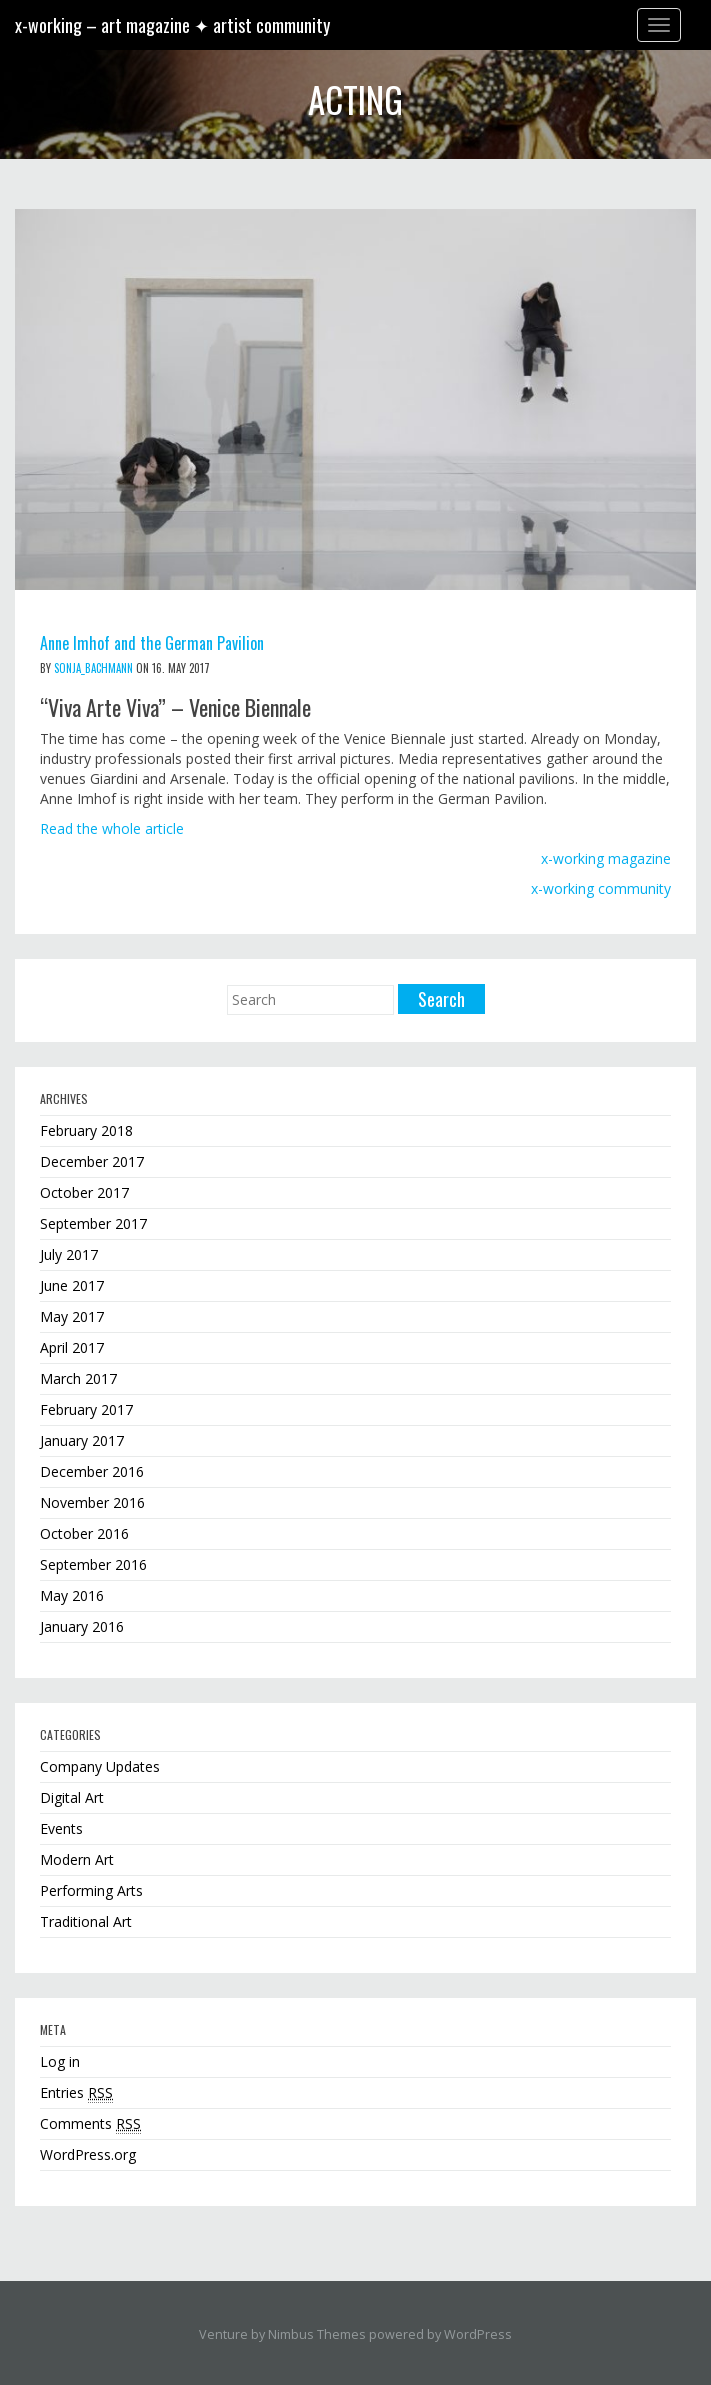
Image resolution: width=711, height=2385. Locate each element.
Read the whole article (112, 828)
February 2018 (86, 1130)
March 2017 (78, 1378)
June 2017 (72, 1285)
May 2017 (72, 1316)
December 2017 (92, 1161)
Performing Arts (91, 1890)
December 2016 (92, 1471)
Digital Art (72, 1797)
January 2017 (82, 1440)
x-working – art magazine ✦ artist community (172, 25)
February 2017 (86, 1409)
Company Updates (100, 1766)
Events (61, 1828)
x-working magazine (606, 858)
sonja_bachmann (93, 668)
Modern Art (77, 1859)
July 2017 (69, 1254)
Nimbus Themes (317, 2334)
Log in (60, 2061)
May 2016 (72, 1595)
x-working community (601, 888)
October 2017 (84, 1192)
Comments (90, 2124)
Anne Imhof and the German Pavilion (152, 643)
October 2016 (84, 1533)
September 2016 (93, 1564)
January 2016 (82, 1626)
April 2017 (72, 1347)
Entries (76, 2093)
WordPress (478, 2334)
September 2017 (93, 1223)
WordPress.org (88, 2154)
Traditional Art (86, 1921)
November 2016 (92, 1502)
